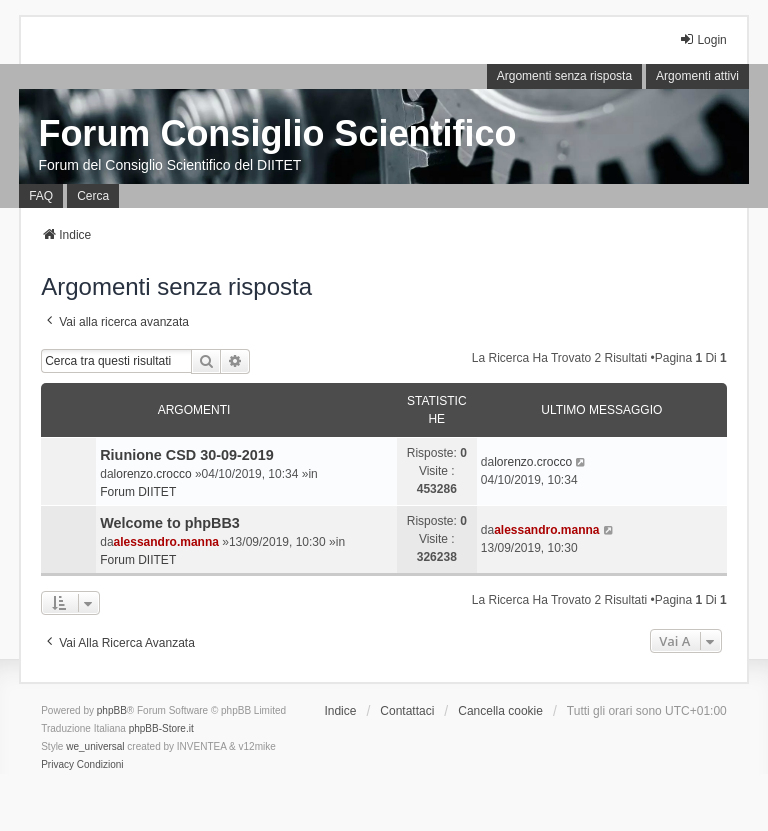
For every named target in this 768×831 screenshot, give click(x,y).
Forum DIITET (138, 492)
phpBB (112, 710)
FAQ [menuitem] (41, 196)
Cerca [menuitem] (93, 196)
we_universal (95, 746)
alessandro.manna (166, 542)
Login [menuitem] (702, 39)
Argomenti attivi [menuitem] (697, 76)
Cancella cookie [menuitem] (500, 711)
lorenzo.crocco (153, 474)
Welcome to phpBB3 (170, 523)
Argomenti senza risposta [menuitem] (564, 76)
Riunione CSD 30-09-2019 (187, 455)
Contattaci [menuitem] (407, 711)
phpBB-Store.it (161, 728)
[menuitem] (57, 765)
